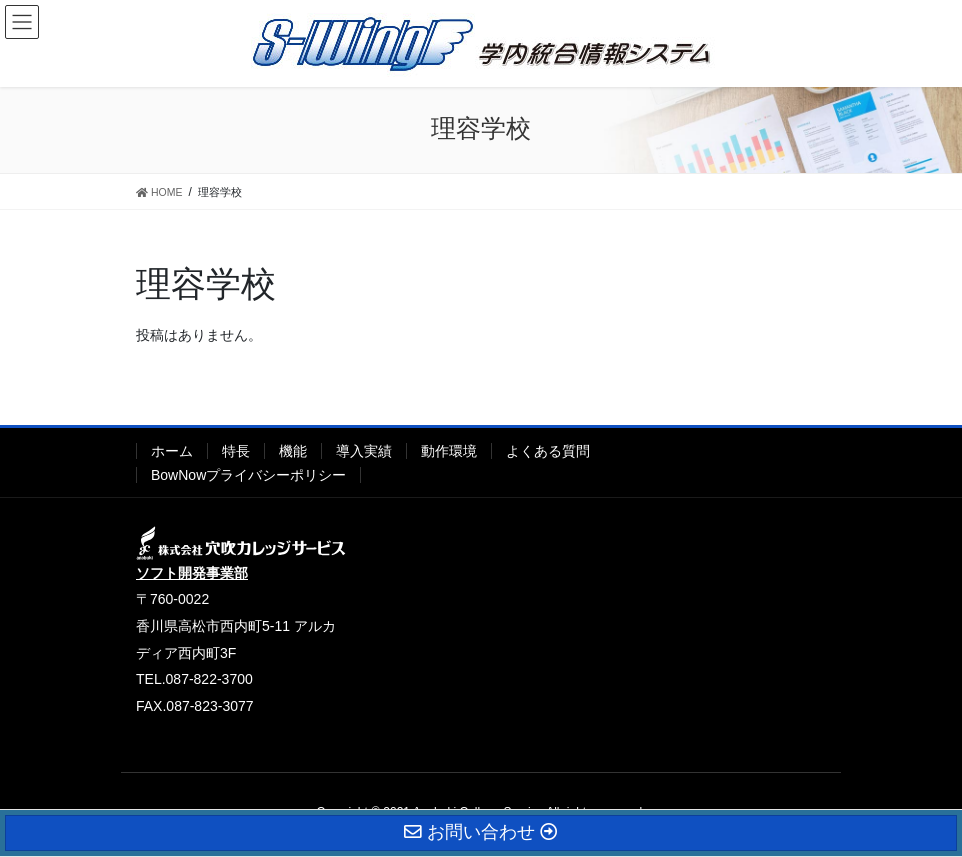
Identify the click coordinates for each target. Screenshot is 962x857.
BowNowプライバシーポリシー (248, 475)
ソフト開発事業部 (192, 573)
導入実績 (364, 451)
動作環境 (449, 451)
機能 (293, 451)
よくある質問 (548, 451)
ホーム (172, 451)
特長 (236, 451)
